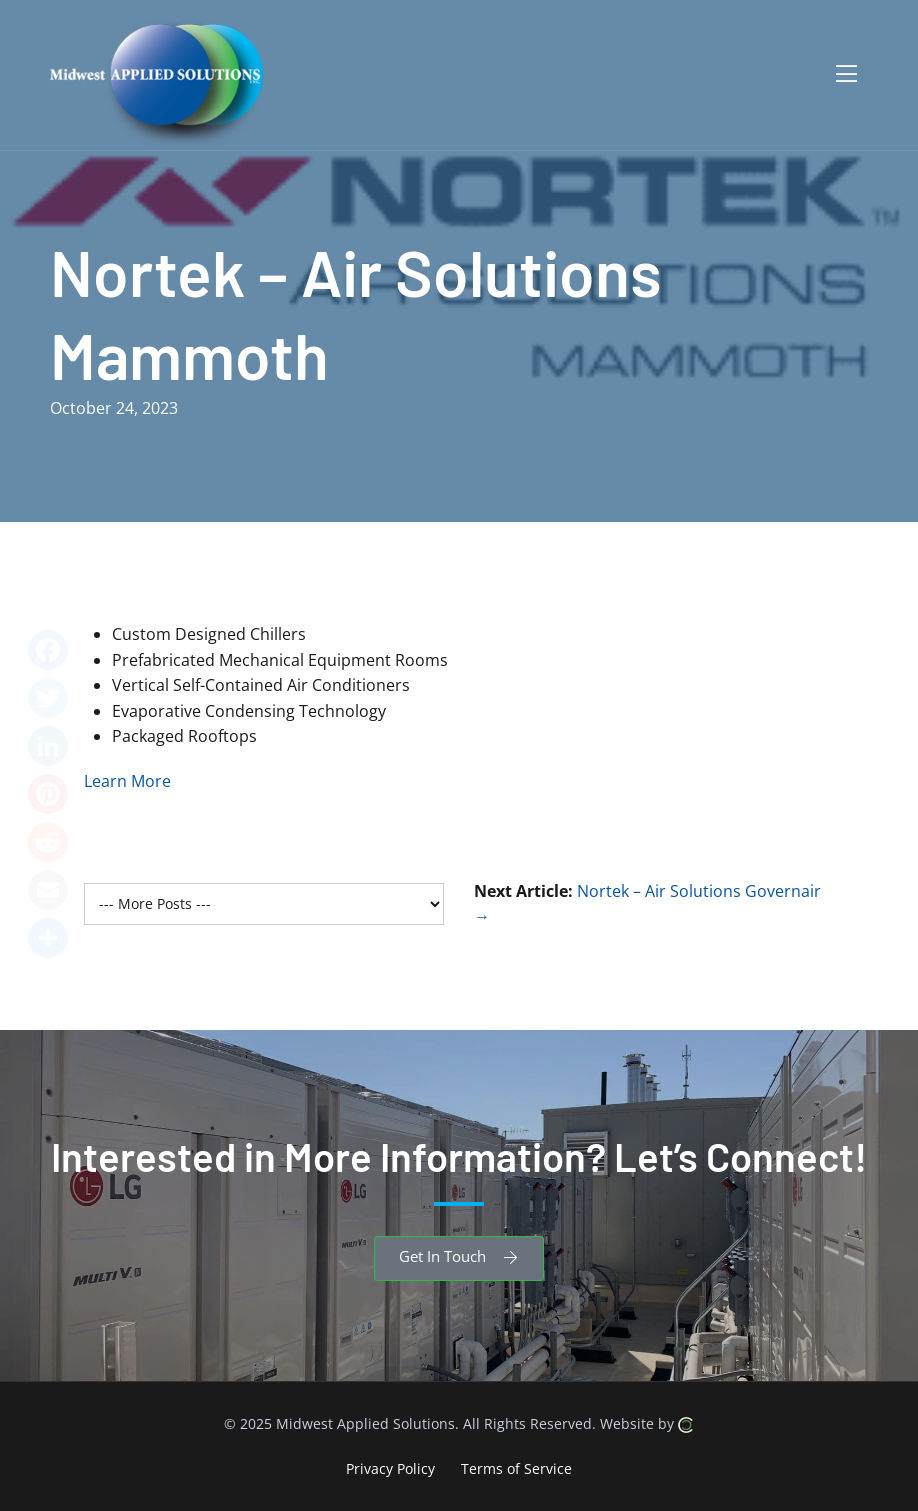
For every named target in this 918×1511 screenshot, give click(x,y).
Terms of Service (516, 1467)
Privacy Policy (390, 1467)
